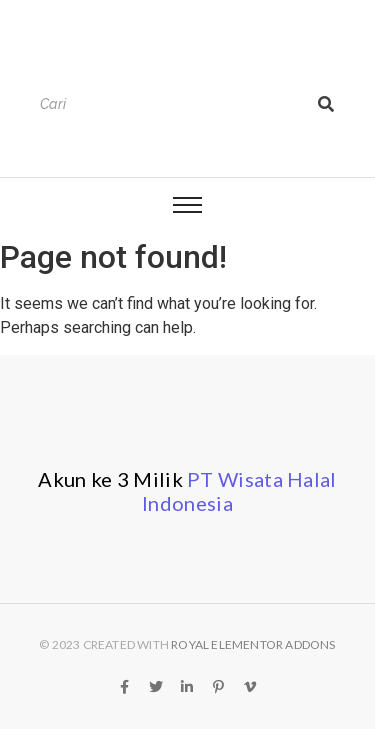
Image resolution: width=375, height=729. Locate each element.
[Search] (168, 104)
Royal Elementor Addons (253, 644)
